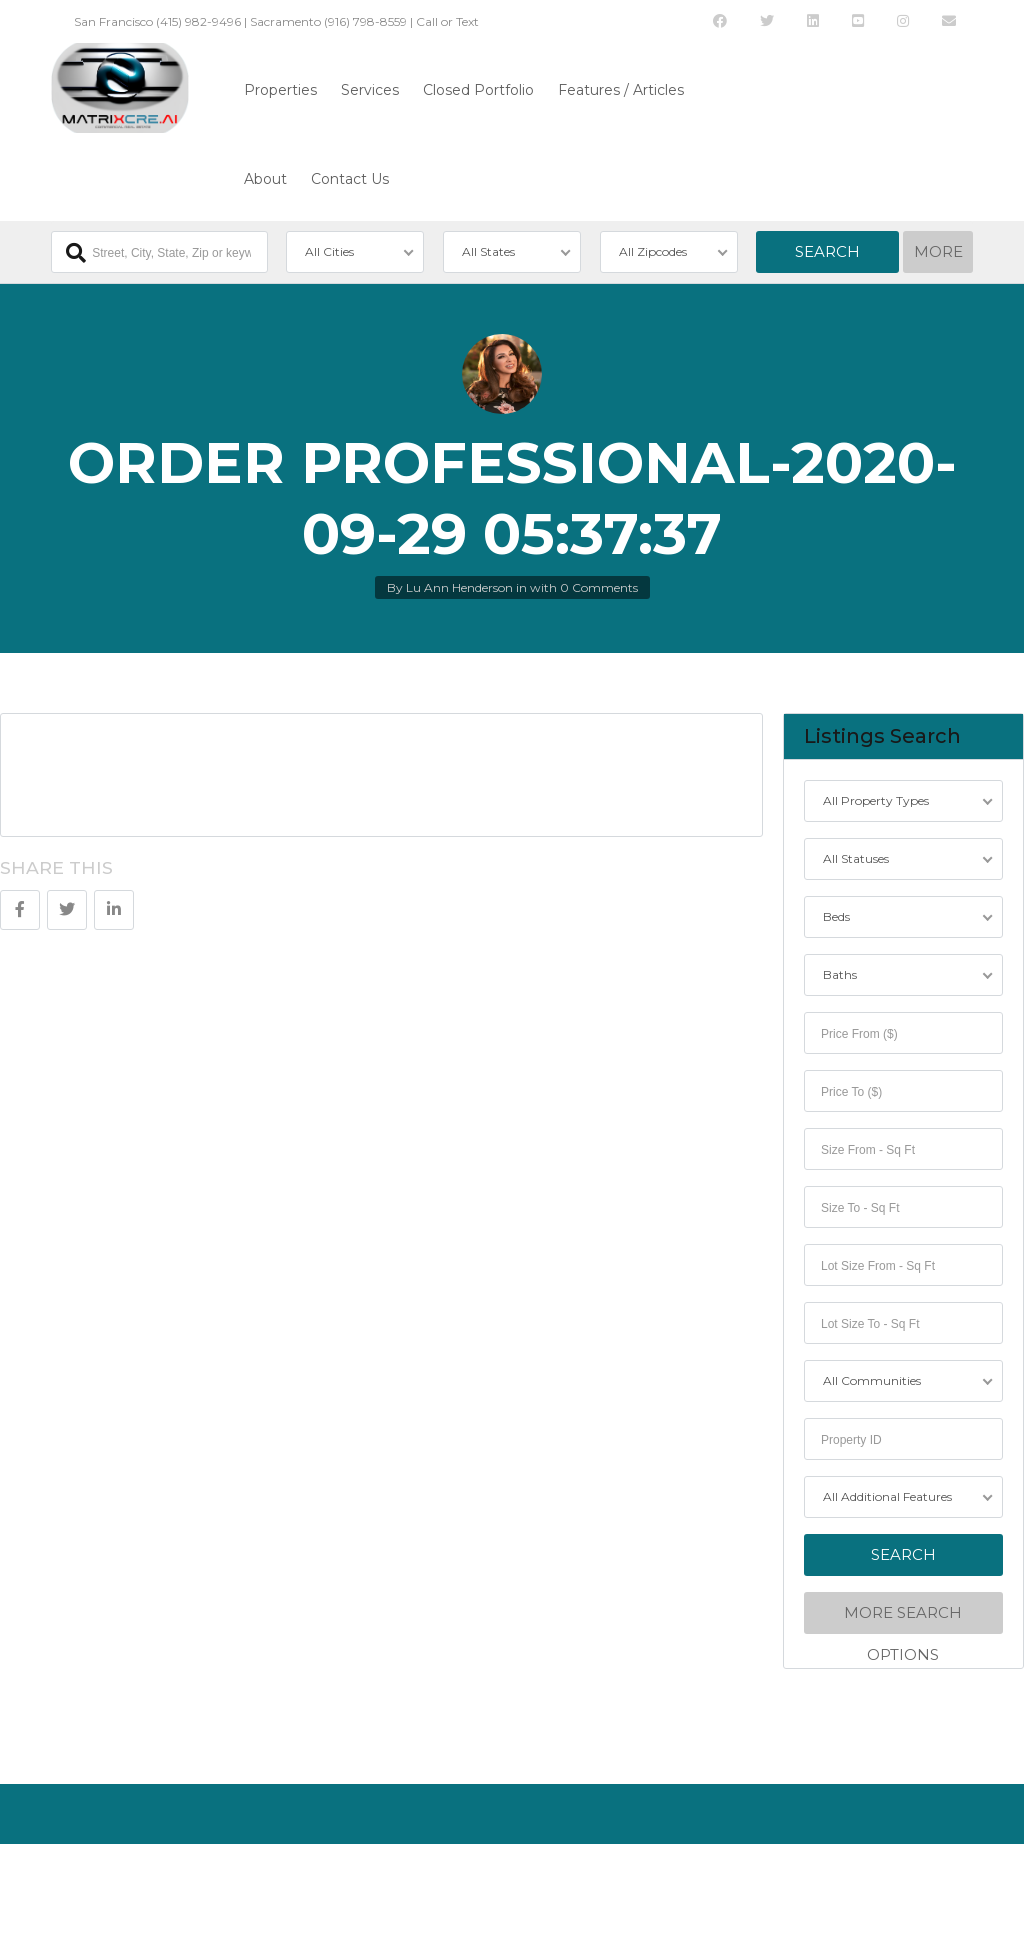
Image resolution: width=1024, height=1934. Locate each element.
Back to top (927, 1878)
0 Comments (599, 587)
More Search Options (904, 1618)
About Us (78, 1878)
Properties (280, 90)
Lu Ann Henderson (459, 587)
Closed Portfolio (478, 90)
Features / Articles (621, 90)
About (265, 179)
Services (370, 90)
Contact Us (350, 179)
